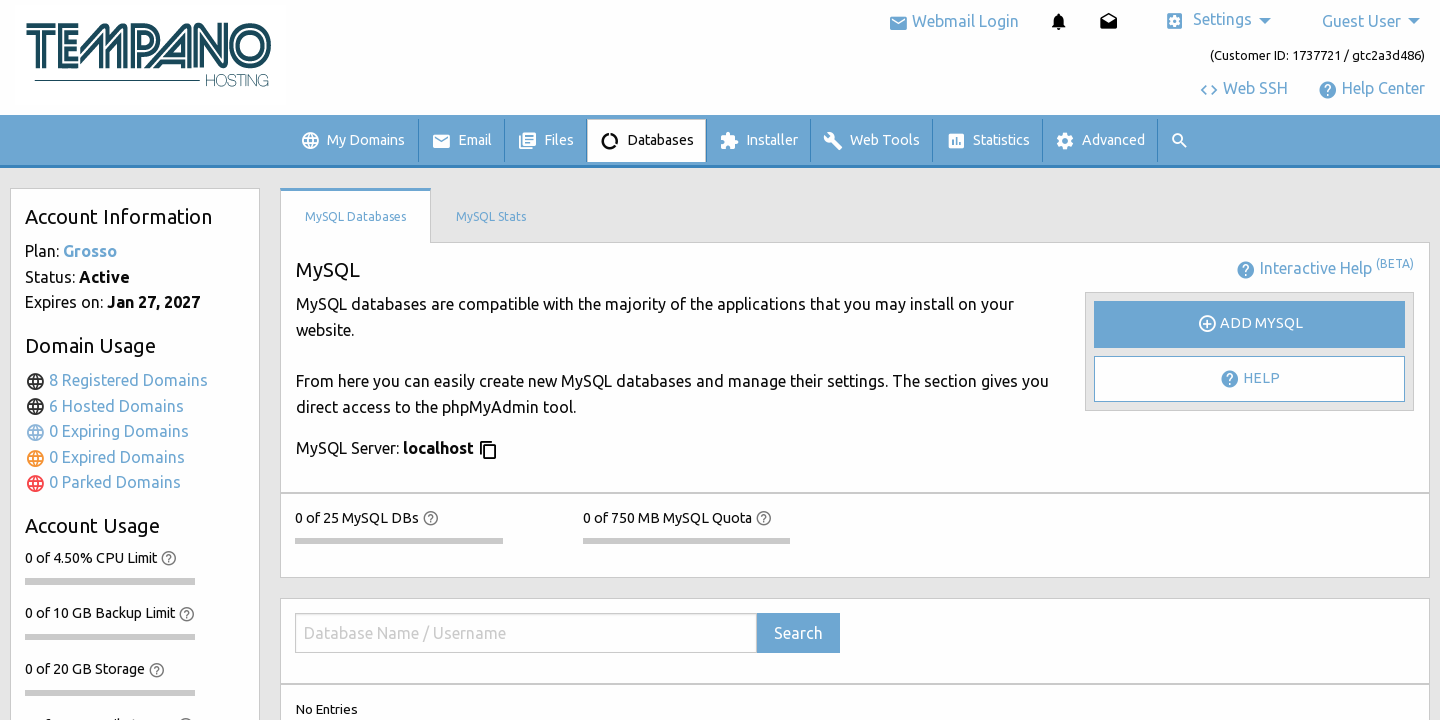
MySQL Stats (491, 216)
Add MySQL (1250, 324)
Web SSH (1243, 88)
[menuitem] (1059, 21)
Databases (647, 141)
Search (798, 633)
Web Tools (871, 141)
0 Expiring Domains (107, 431)
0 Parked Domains (103, 482)
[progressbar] (110, 581)
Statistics (988, 141)
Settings (1208, 20)
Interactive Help (1325, 268)
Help (1250, 379)
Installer (758, 141)
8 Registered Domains (116, 380)
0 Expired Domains (105, 457)
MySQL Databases (355, 216)
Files (545, 141)
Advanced (1100, 141)
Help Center (1371, 88)
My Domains (352, 141)
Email (461, 141)
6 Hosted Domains (104, 406)
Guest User (1361, 21)
